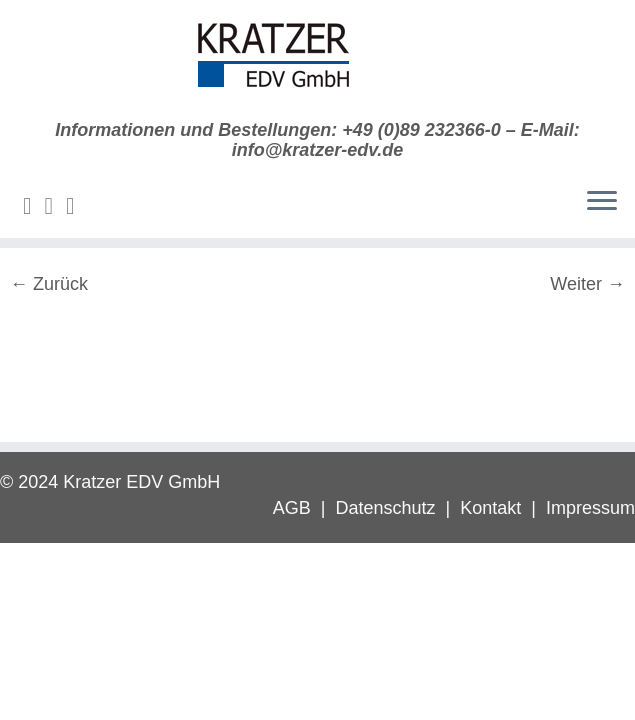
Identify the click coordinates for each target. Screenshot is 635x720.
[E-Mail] (34, 206)
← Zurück (49, 284)
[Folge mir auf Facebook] (77, 206)
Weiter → (587, 284)
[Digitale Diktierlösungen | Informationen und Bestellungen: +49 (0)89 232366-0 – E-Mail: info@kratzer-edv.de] (317, 60)
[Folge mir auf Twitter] (56, 206)
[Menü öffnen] (602, 202)
